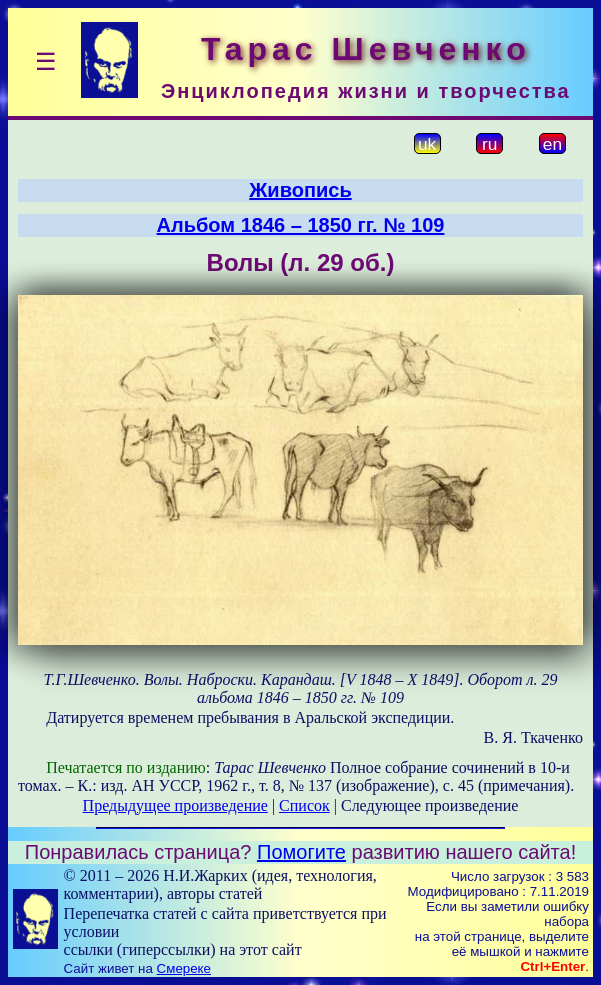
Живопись (300, 190)
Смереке (184, 968)
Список (304, 805)
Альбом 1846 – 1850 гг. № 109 (301, 225)
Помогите (301, 852)
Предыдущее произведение (175, 805)
